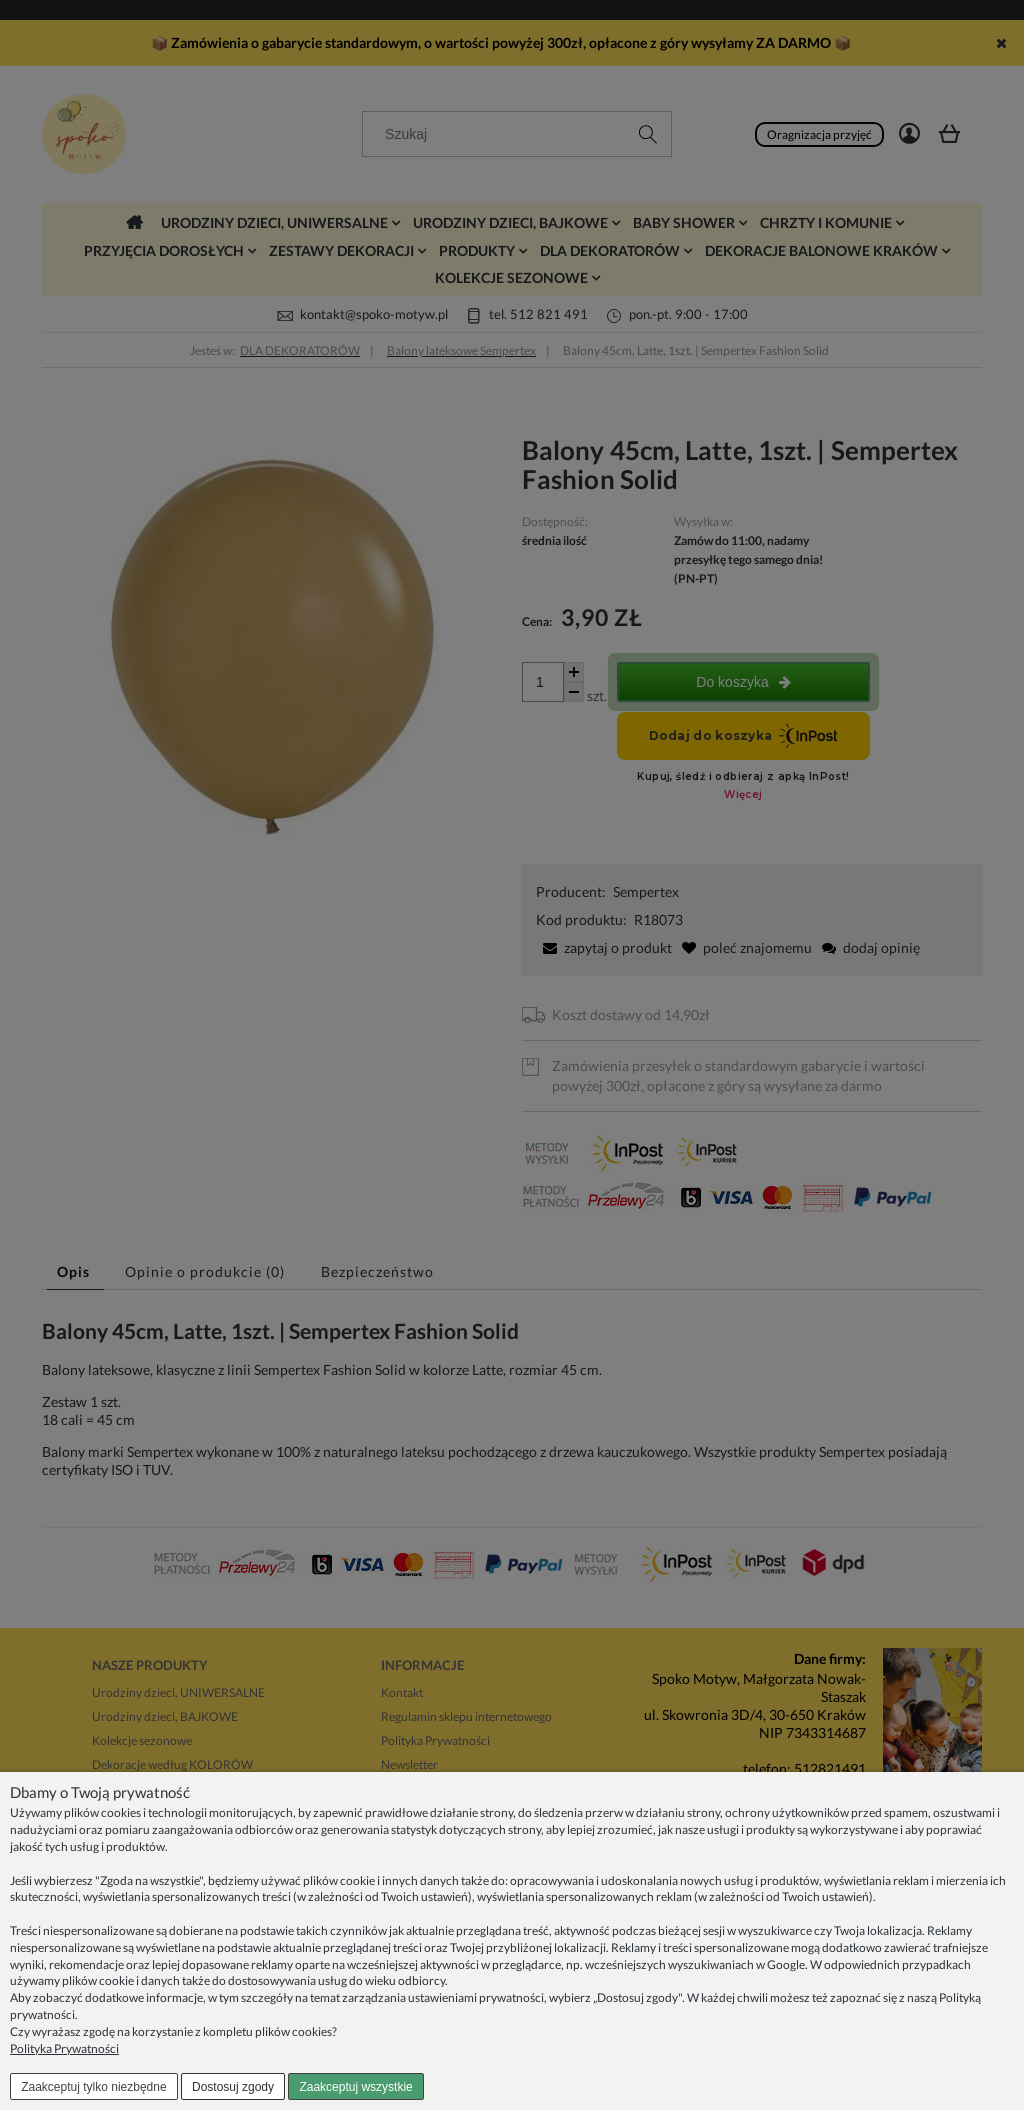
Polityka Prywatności (64, 2048)
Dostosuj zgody (233, 2087)
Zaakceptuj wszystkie (355, 2087)
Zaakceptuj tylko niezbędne (93, 2087)
